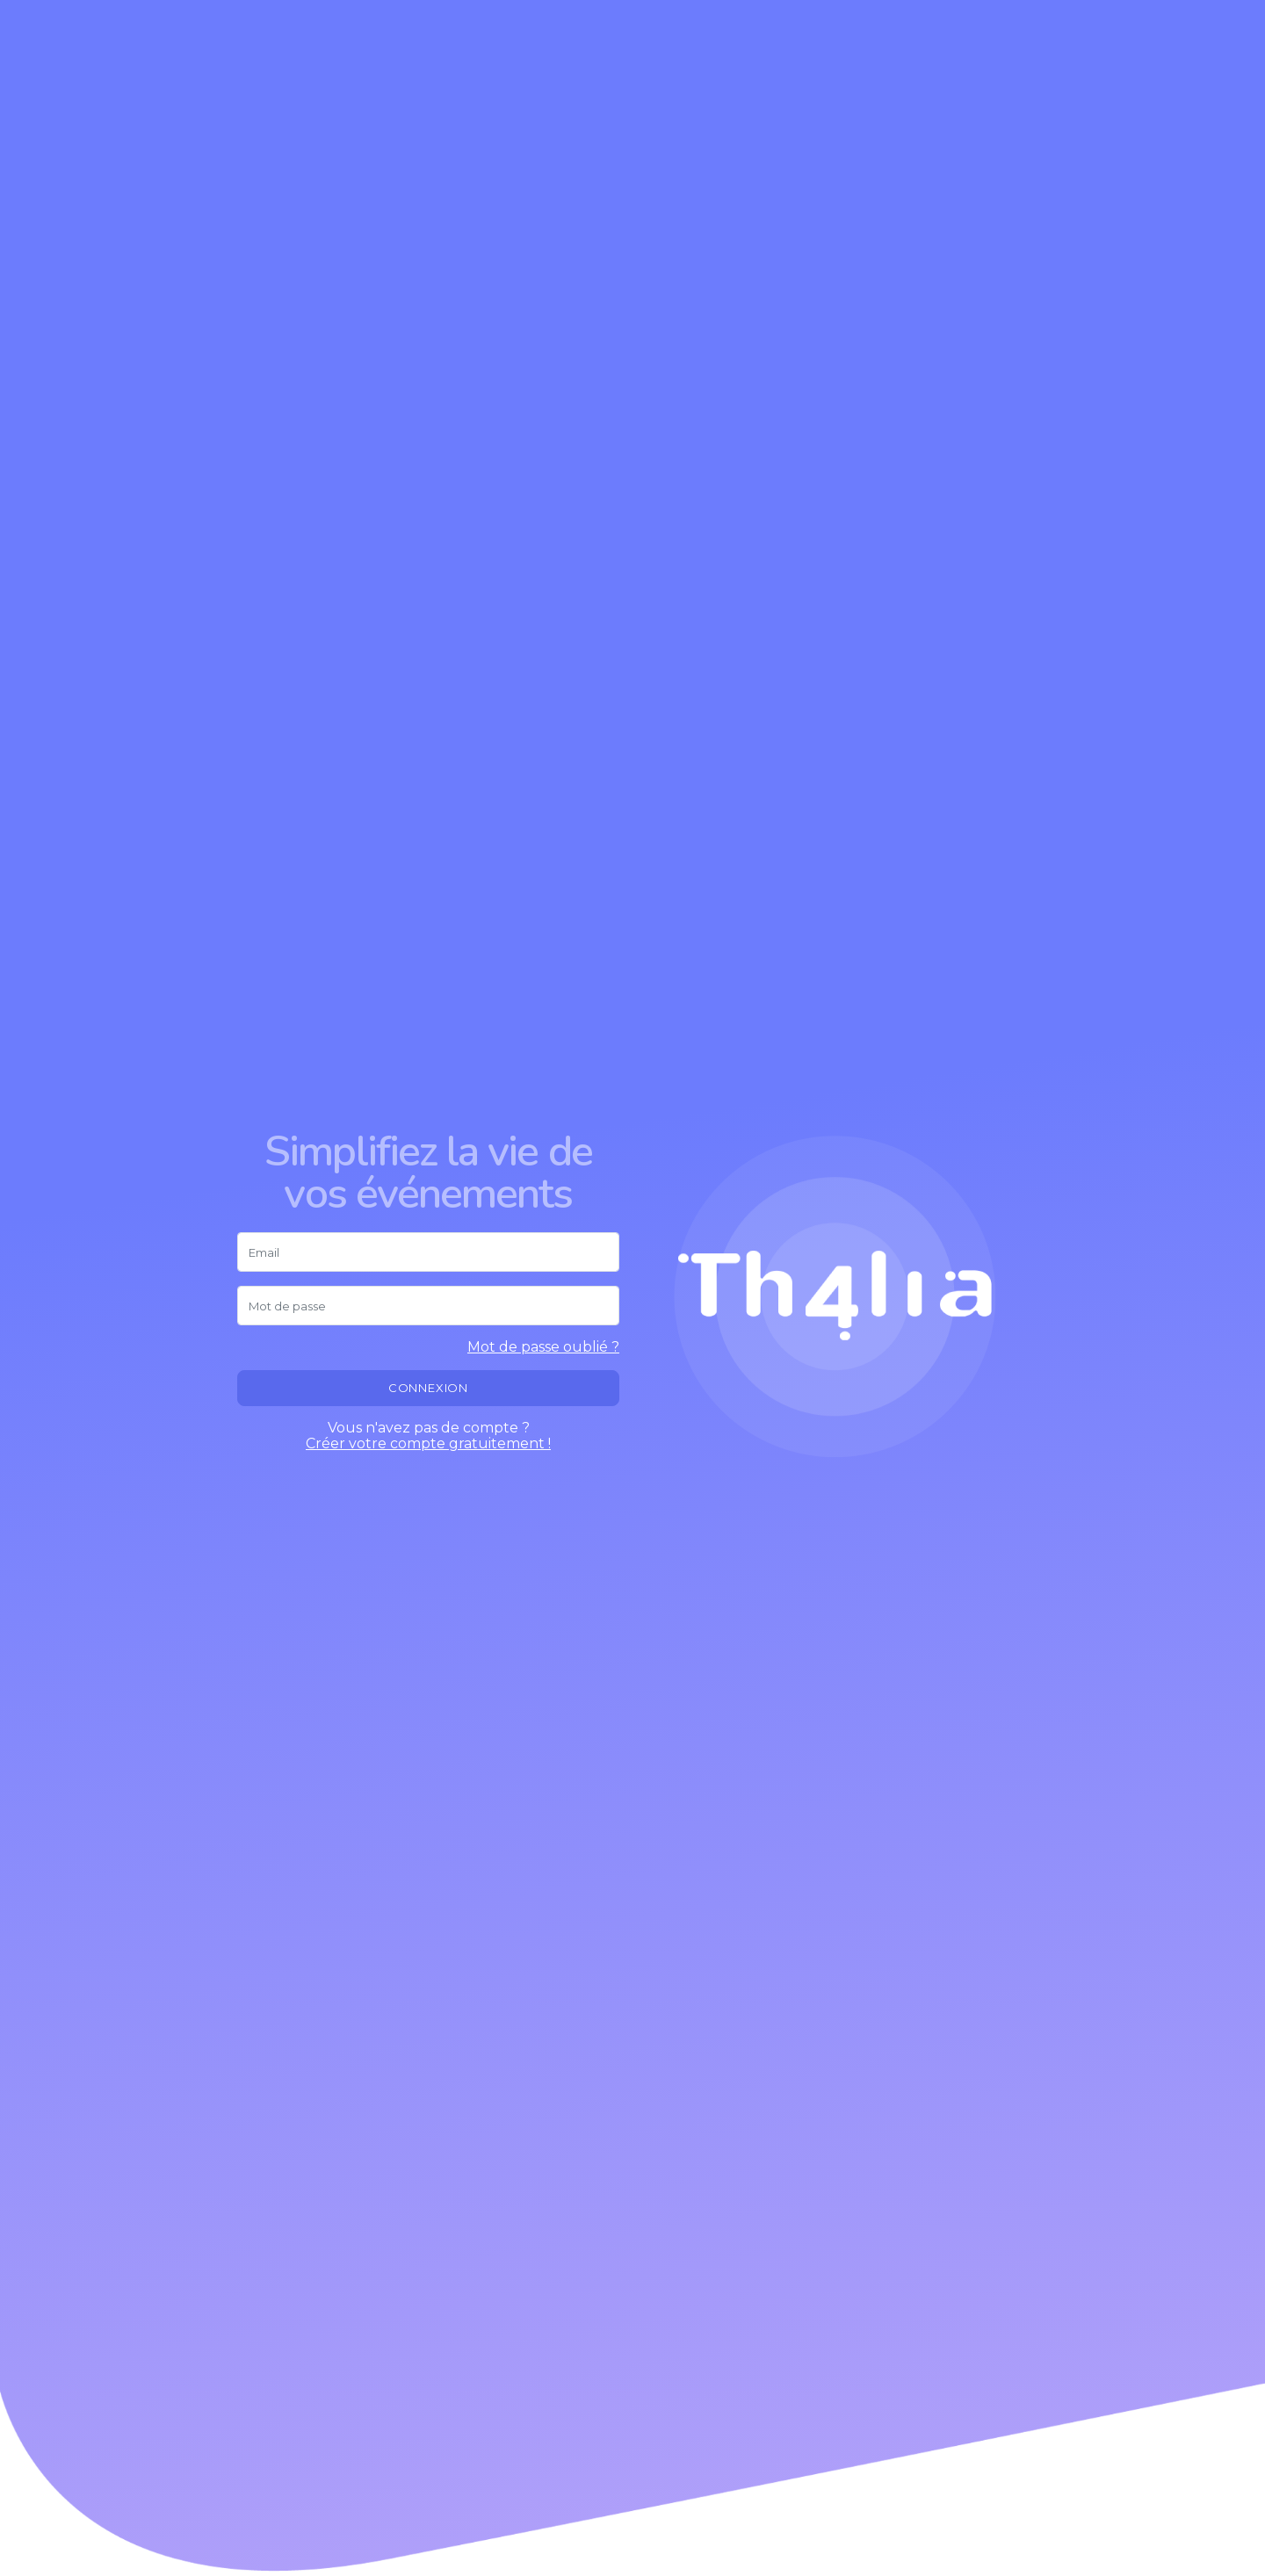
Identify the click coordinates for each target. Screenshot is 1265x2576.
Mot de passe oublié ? (543, 1347)
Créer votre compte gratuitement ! (428, 1444)
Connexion (428, 1388)
